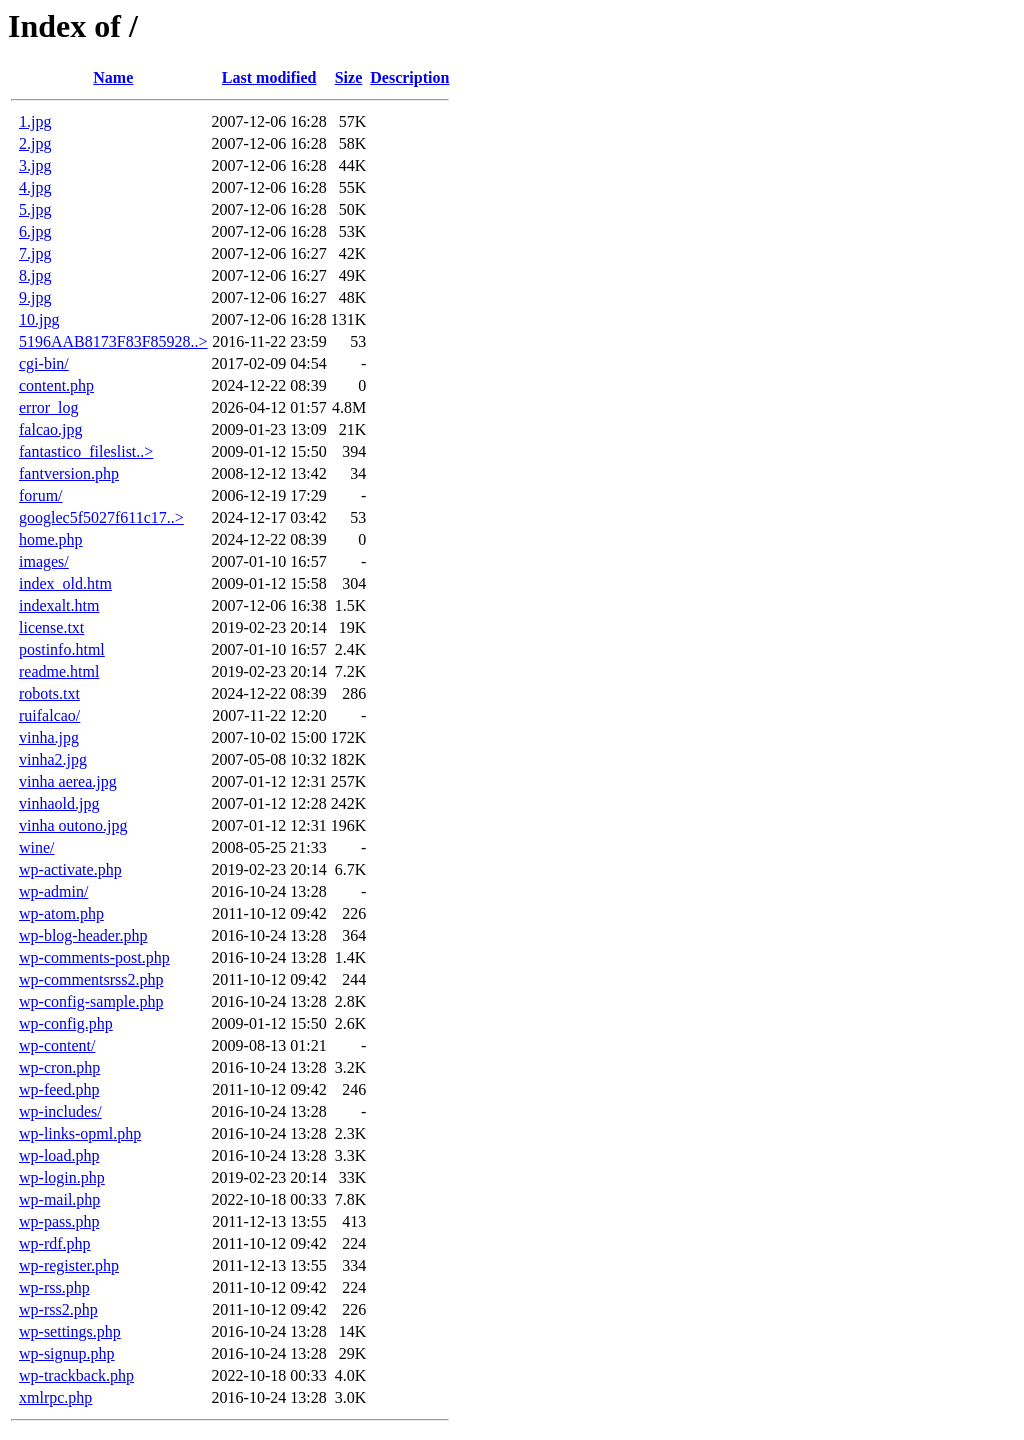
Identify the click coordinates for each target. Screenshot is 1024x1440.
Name (113, 77)
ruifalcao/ (49, 715)
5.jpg (35, 209)
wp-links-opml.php (80, 1133)
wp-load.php (59, 1155)
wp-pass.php (59, 1221)
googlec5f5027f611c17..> (101, 517)
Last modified (269, 77)
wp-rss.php (54, 1287)
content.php (56, 385)
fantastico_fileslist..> (86, 451)
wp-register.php (69, 1265)
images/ (44, 561)
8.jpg (35, 275)
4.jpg (35, 187)
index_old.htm (65, 583)
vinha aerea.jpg (68, 781)
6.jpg (35, 231)
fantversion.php (69, 473)
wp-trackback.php (76, 1375)
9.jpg (35, 297)
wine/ (37, 847)
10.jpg (39, 319)
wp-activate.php (70, 869)
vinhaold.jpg (59, 803)
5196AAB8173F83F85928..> (113, 341)
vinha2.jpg (53, 759)
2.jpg (35, 143)
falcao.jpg (51, 429)
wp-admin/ (53, 891)
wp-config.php (66, 1023)
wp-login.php (62, 1177)
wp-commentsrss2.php (91, 979)
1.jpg (35, 121)
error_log (49, 407)
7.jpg (35, 253)
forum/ (41, 495)
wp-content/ (57, 1045)
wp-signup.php (67, 1353)
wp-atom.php (61, 913)
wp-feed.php (59, 1089)
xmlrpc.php (55, 1397)
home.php (51, 539)
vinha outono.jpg (73, 825)
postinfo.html (62, 649)
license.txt (51, 627)
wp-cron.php (59, 1067)
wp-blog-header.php (83, 935)
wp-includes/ (60, 1111)
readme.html (59, 671)
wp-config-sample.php (91, 1001)
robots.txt (49, 693)
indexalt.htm (59, 605)
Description (409, 77)
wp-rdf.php (55, 1243)
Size (349, 77)
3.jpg (35, 165)
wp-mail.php (59, 1199)
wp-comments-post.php (94, 957)
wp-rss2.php (58, 1309)
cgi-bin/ (44, 363)
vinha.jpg (49, 737)
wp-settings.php (70, 1331)
